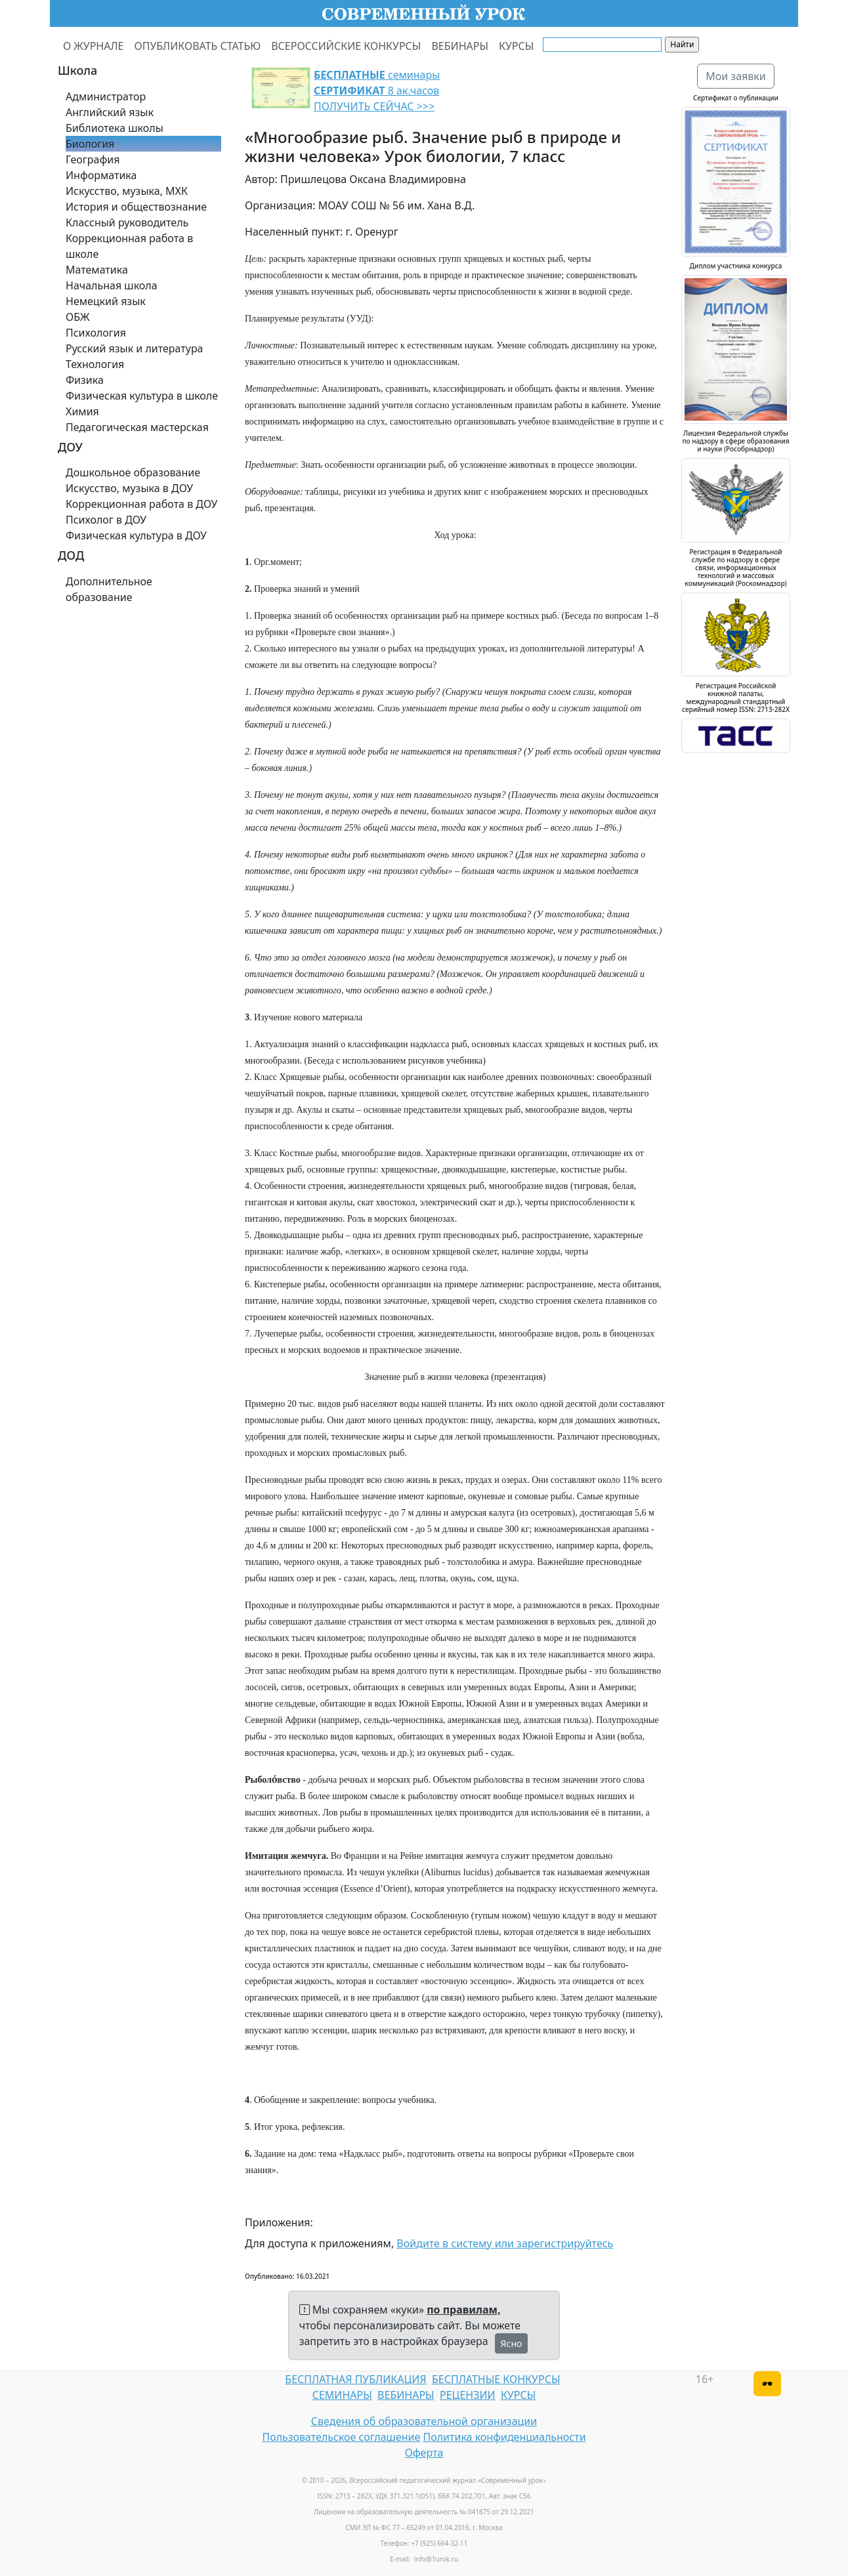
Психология (96, 332)
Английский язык (110, 112)
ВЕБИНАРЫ (459, 46)
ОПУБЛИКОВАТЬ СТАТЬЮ (198, 46)
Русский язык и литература (134, 348)
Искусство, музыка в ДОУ (129, 488)
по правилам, (463, 2309)
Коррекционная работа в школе (129, 246)
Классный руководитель (127, 222)
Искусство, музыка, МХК (127, 191)
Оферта (424, 2452)
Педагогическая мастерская (137, 427)
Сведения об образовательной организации (424, 2421)
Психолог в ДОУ (106, 519)
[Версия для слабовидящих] (767, 2383)
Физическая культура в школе (142, 395)
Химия (82, 411)
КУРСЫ (516, 46)
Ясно (511, 2343)
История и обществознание (136, 206)
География (92, 159)
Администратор (106, 96)
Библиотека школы (114, 128)
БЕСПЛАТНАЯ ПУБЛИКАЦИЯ (355, 2379)
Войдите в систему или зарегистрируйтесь (504, 2243)
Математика (97, 269)
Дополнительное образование (109, 589)
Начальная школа (112, 285)
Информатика (101, 175)
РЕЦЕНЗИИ (468, 2395)
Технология (95, 364)
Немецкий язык (106, 301)
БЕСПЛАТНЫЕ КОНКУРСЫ (496, 2379)
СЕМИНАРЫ (342, 2395)
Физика (85, 380)
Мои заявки (736, 76)
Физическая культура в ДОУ (136, 535)
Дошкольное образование (133, 472)
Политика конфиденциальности (504, 2437)
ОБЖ (77, 317)
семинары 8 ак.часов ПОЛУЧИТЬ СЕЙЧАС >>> (377, 91)
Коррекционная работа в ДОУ (141, 504)
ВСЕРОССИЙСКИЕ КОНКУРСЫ (346, 46)
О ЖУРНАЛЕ (93, 46)
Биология (90, 143)
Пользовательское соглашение (341, 2437)
